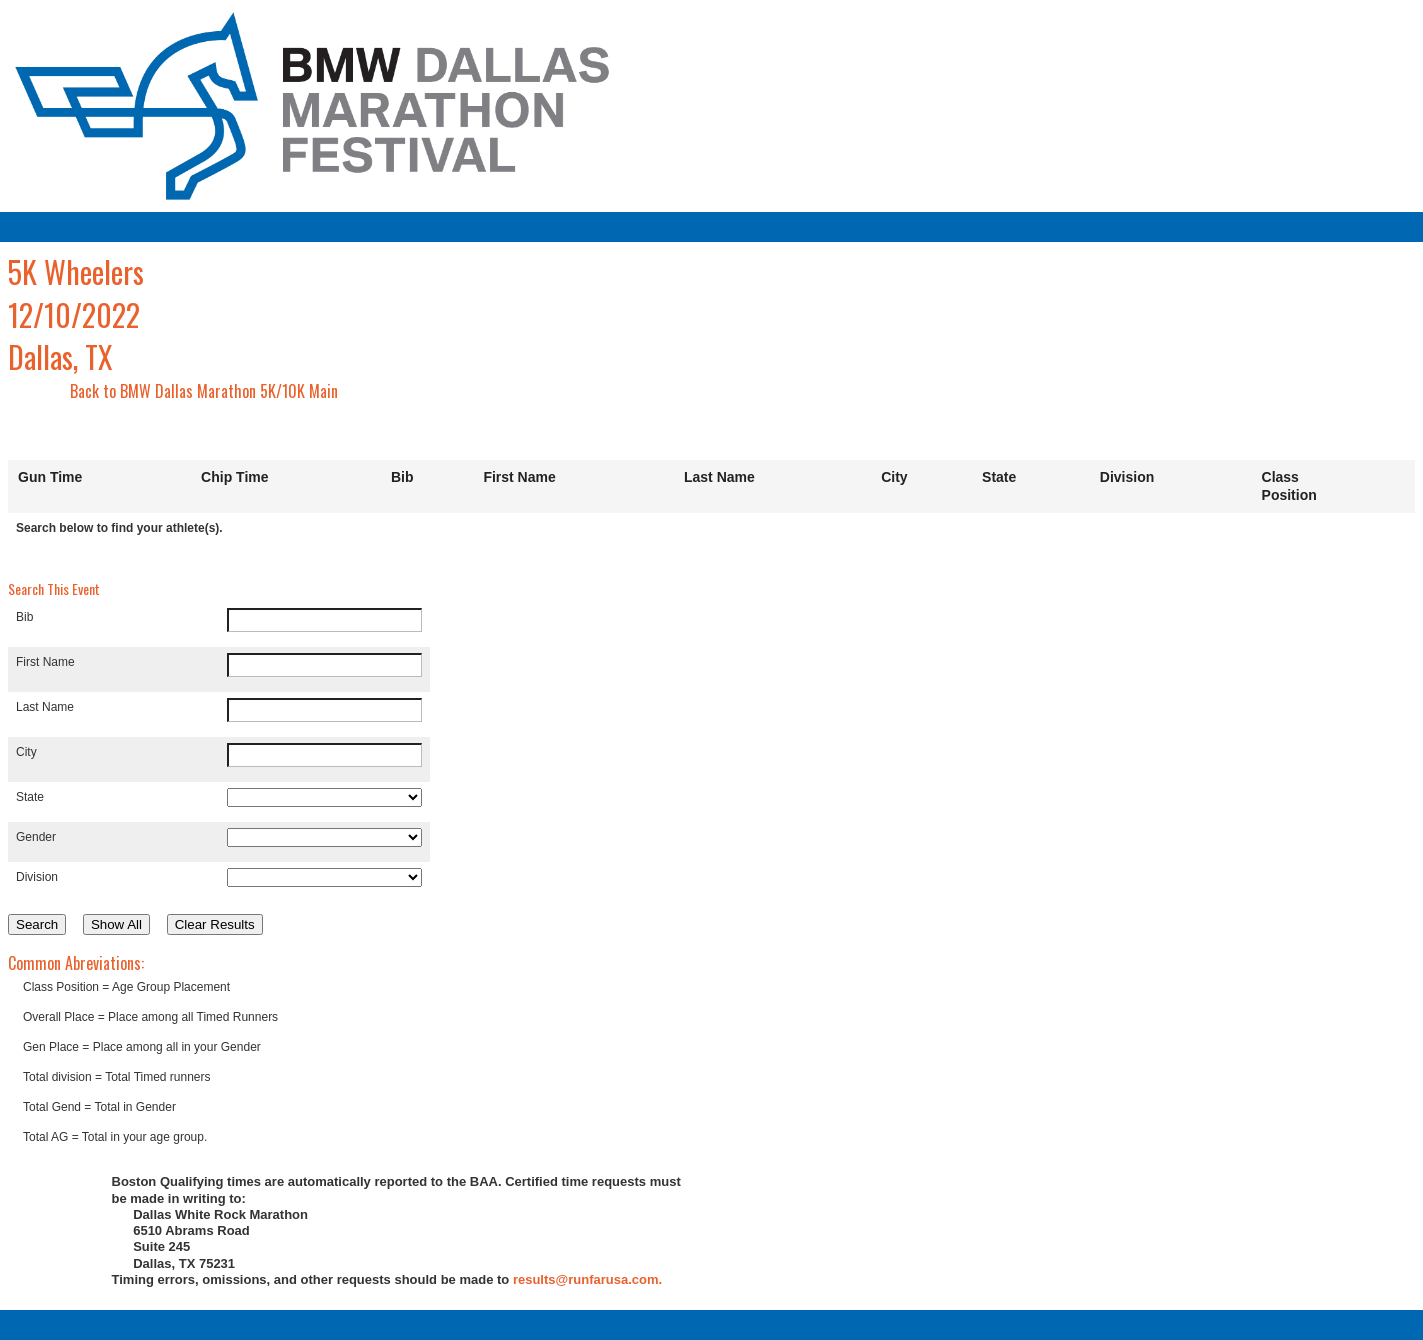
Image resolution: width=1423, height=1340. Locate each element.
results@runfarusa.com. (587, 1279)
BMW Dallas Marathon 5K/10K (212, 391)
